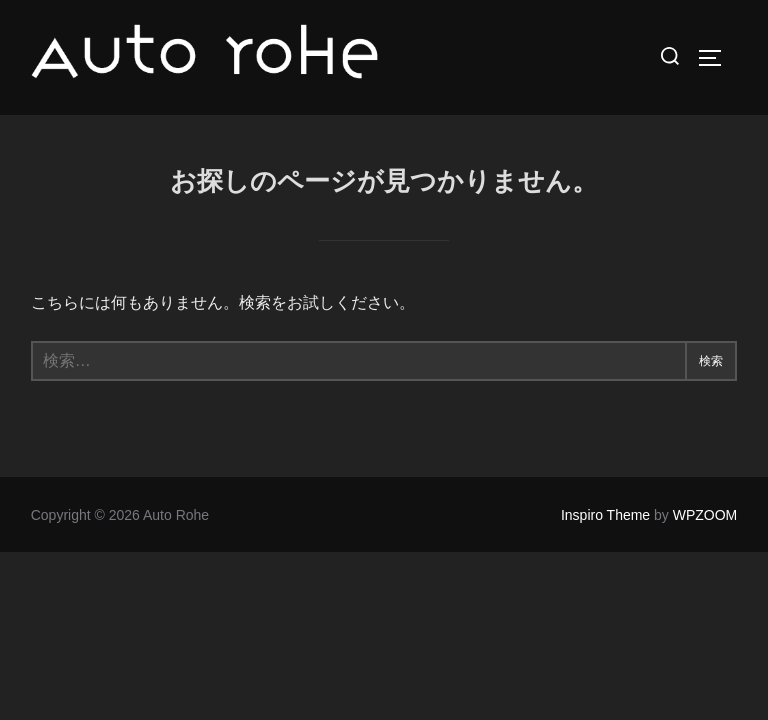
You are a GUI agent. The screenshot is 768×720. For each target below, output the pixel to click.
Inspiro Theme (605, 515)
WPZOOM (705, 515)
